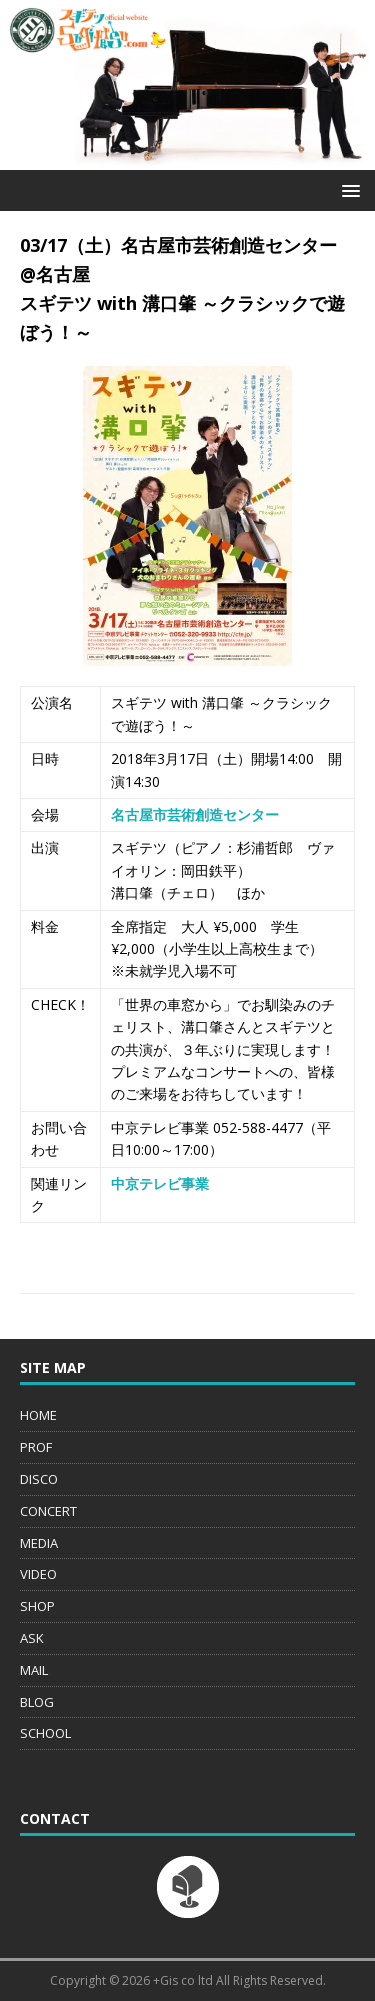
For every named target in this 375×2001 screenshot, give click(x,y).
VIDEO (38, 1574)
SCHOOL (45, 1733)
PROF (36, 1447)
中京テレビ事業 (160, 1183)
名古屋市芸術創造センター (195, 814)
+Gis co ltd (183, 1980)
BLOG (37, 1702)
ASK (32, 1638)
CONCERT (48, 1511)
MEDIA (39, 1543)
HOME (38, 1415)
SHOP (37, 1606)
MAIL (34, 1670)
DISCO (39, 1479)
